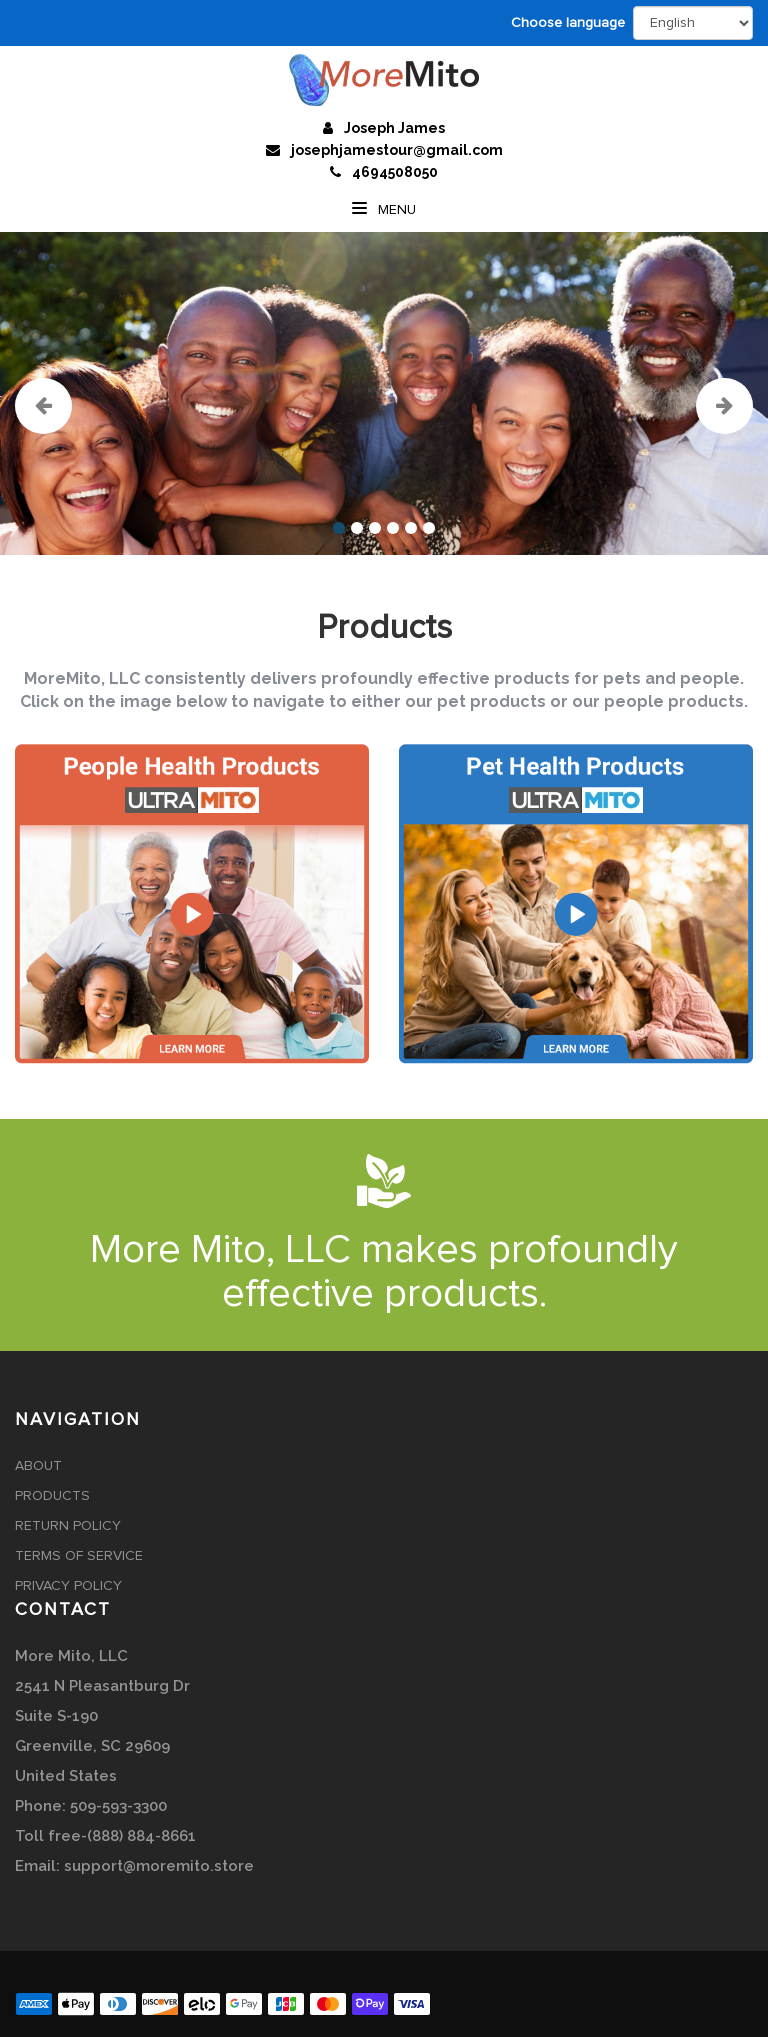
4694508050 (395, 172)
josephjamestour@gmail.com (397, 150)
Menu (384, 209)
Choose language (568, 23)
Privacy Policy (68, 1586)
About (38, 1466)
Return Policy (68, 1526)
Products (52, 1496)
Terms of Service (79, 1556)
